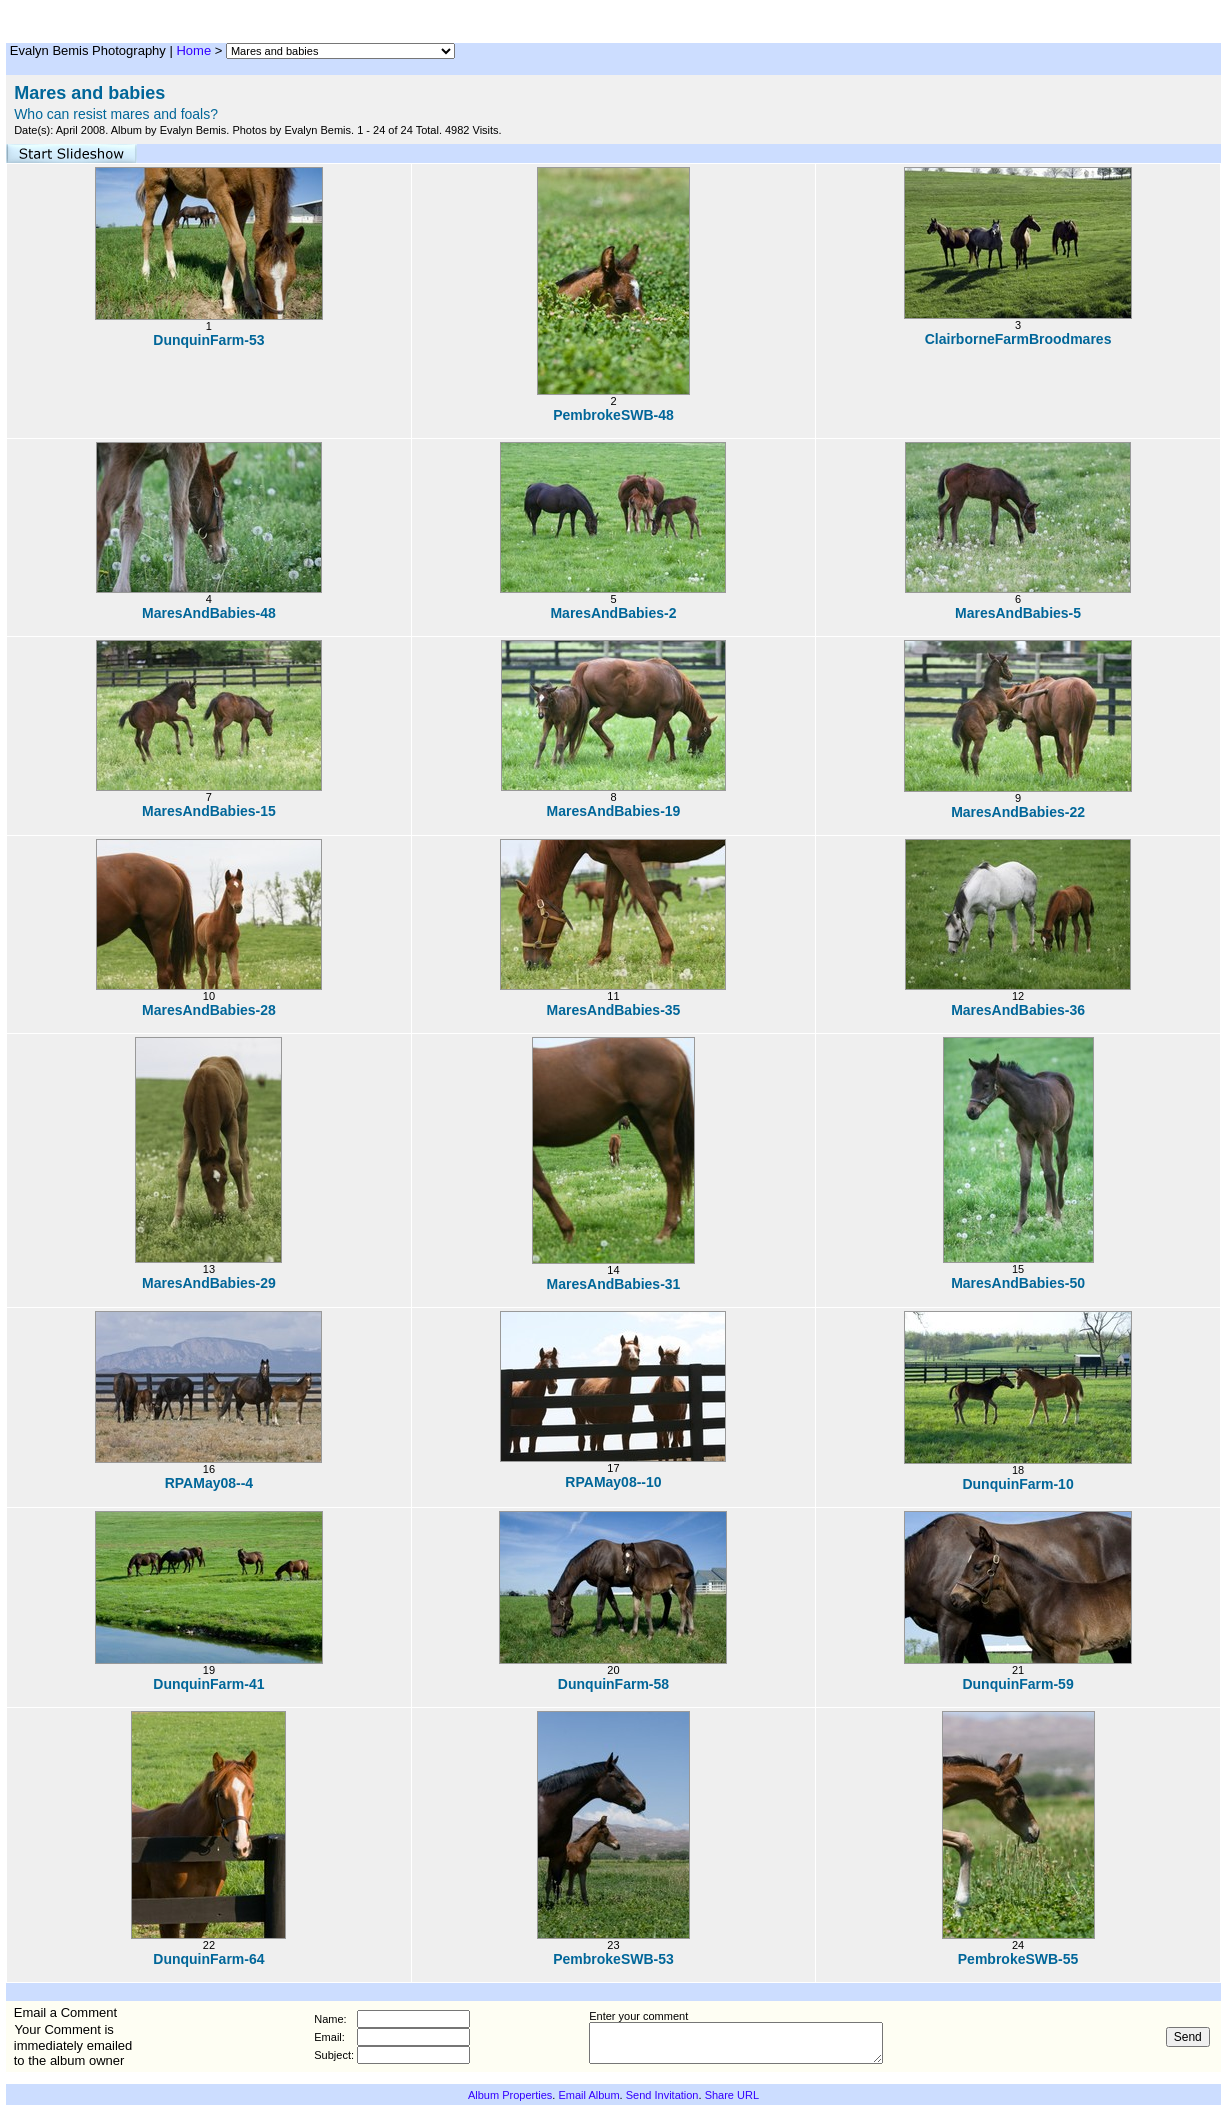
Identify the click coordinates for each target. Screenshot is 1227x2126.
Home (193, 50)
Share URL (732, 2095)
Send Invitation (662, 2095)
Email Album (588, 2095)
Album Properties (510, 2095)
